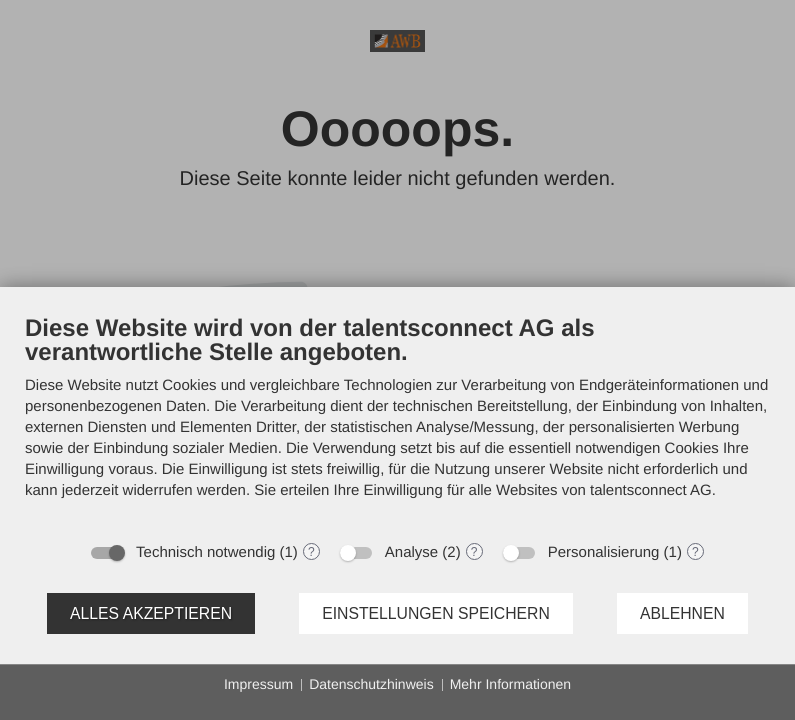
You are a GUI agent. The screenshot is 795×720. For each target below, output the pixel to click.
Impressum (258, 684)
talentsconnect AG (651, 490)
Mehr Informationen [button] (510, 684)
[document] (397, 422)
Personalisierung (604, 552)
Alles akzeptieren (151, 613)
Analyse (411, 552)
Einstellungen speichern (436, 613)
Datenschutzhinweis (371, 684)
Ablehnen (682, 613)
